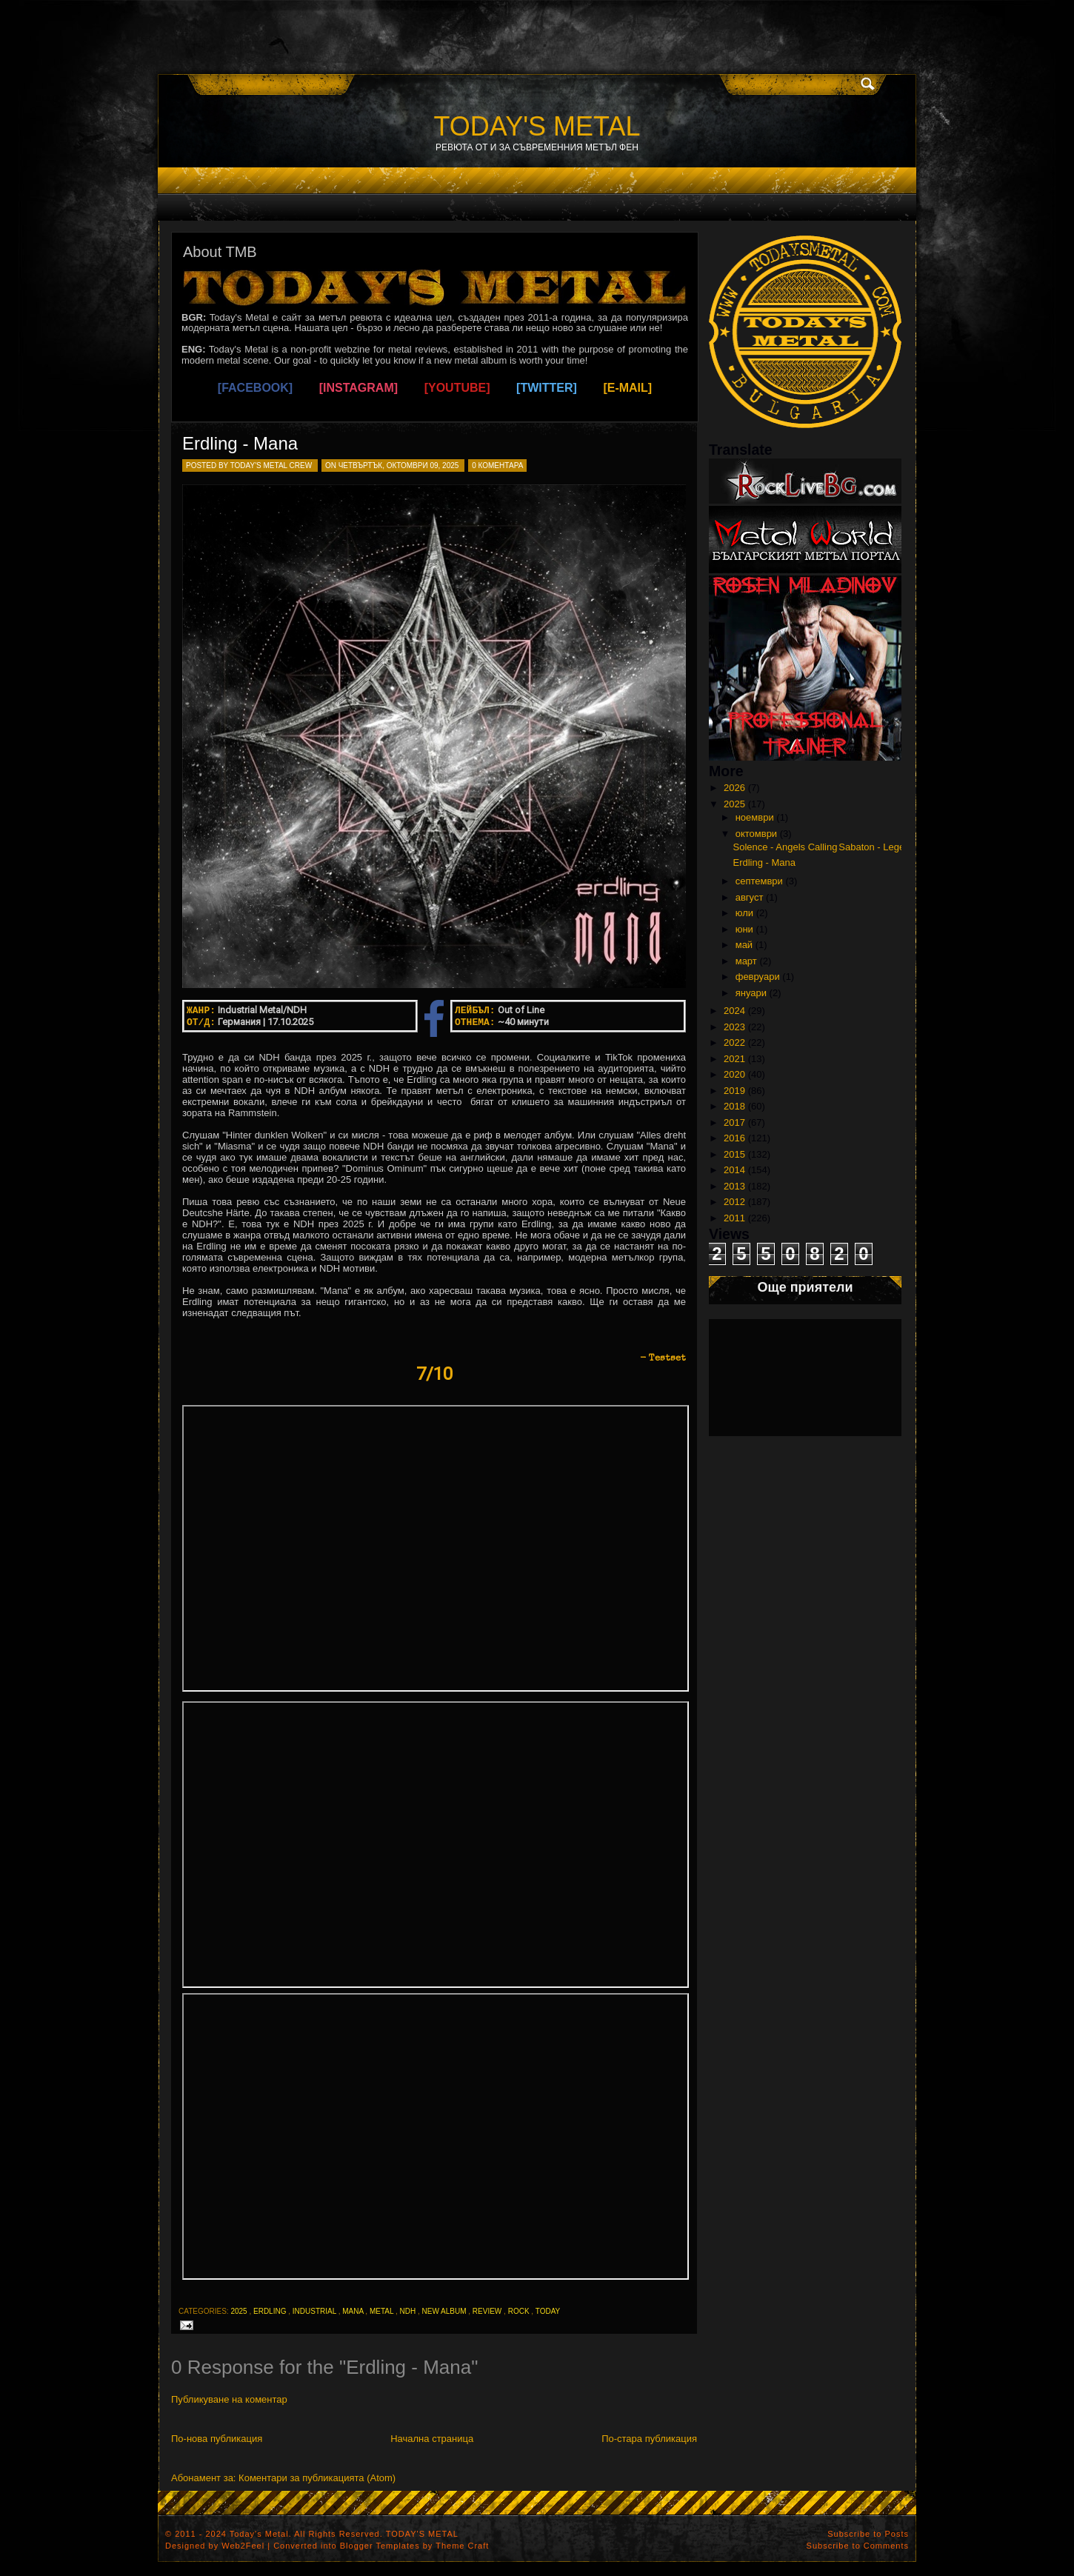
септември (759, 881)
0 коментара (497, 465)
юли (744, 912)
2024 (734, 1010)
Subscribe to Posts (868, 2533)
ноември (755, 817)
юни (744, 929)
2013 (734, 1186)
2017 (734, 1122)
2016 (734, 1138)
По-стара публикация (649, 2438)
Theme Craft (462, 2545)
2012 (734, 1201)
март (746, 961)
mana (352, 2311)
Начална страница (431, 2438)
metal (381, 2311)
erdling (269, 2311)
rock (519, 2311)
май (744, 944)
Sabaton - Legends (879, 846)
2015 (734, 1154)
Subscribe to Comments (858, 2545)
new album (444, 2311)
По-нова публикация (216, 2438)
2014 (734, 1169)
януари (751, 992)
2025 (238, 2311)
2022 (734, 1042)
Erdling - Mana (240, 443)
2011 (734, 1218)
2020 (734, 1074)
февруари (758, 976)
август (750, 897)
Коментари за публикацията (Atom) (317, 2477)
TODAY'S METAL (537, 126)
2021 (734, 1058)
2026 (734, 787)
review (487, 2311)
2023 (734, 1026)
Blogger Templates (380, 2545)
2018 (734, 1106)
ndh (407, 2311)
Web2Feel (242, 2545)
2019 (734, 1090)
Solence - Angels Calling (785, 846)
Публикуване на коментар (229, 2399)
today (548, 2311)
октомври (756, 833)
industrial (314, 2311)
